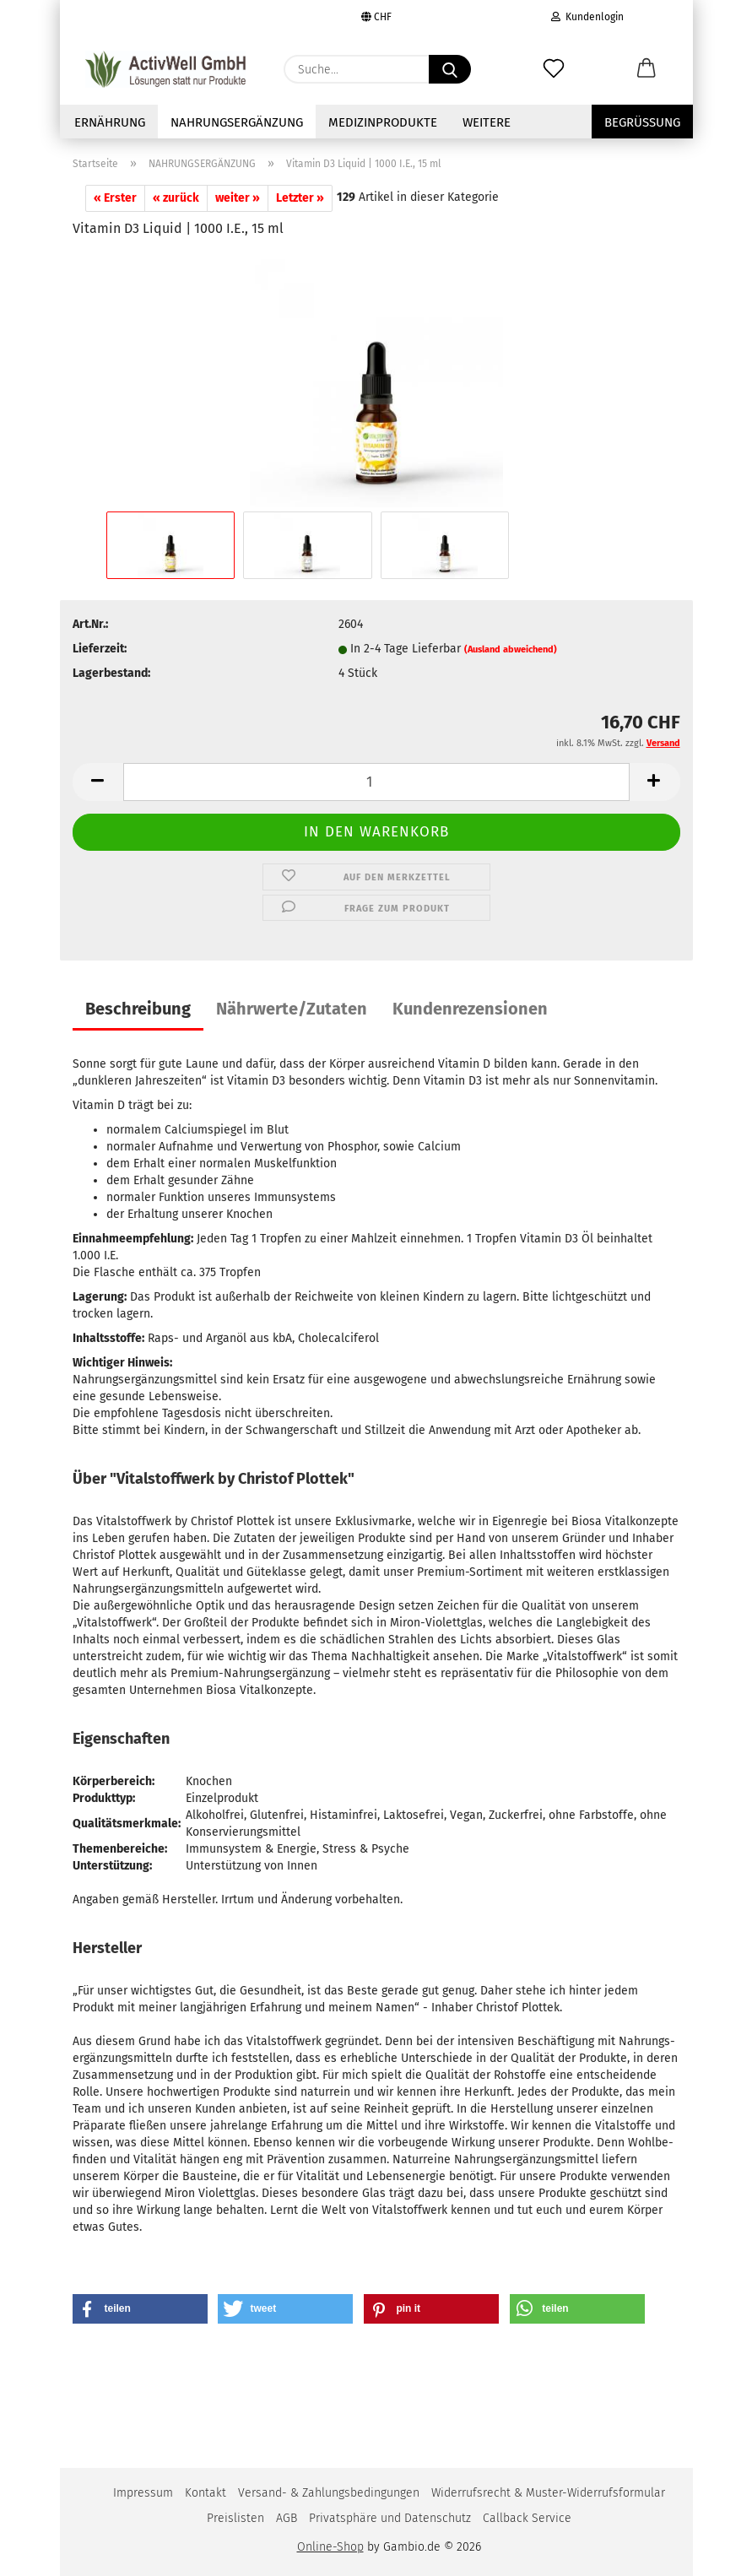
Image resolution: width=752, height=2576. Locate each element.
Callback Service (527, 2518)
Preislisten (235, 2518)
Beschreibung (138, 1008)
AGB (286, 2518)
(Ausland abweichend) (510, 649)
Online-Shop (330, 2547)
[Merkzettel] (553, 69)
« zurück (176, 198)
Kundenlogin (587, 17)
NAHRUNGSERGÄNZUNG (236, 122)
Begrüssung (642, 122)
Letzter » (300, 198)
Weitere (487, 122)
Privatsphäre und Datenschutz (390, 2518)
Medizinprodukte (382, 122)
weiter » (237, 198)
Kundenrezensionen (470, 1008)
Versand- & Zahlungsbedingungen (328, 2493)
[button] (646, 69)
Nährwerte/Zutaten (291, 1008)
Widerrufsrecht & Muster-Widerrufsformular (548, 2493)
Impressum (143, 2493)
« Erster (115, 198)
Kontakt (205, 2493)
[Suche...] (450, 69)
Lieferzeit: (100, 648)
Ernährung (109, 122)
